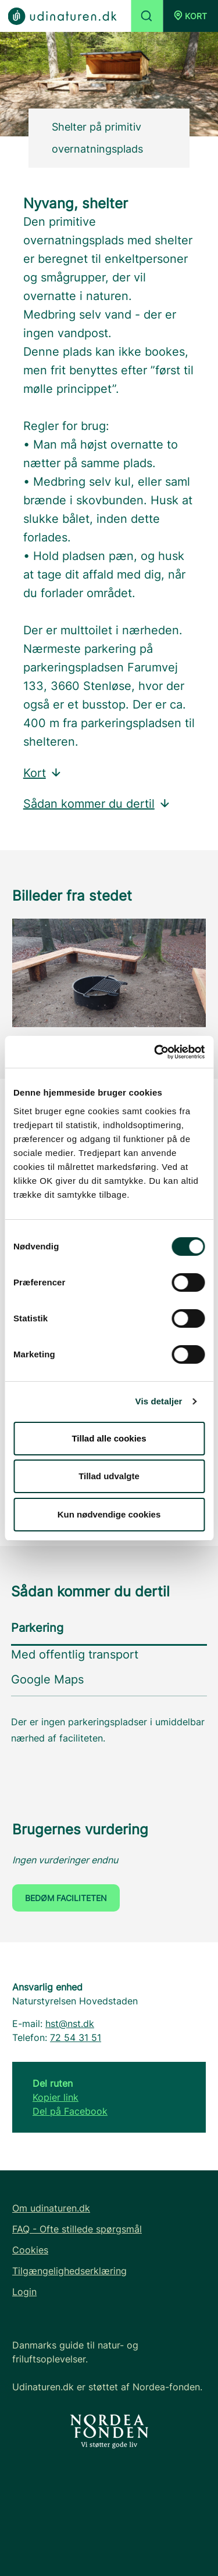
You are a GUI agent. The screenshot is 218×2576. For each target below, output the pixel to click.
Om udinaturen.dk (51, 2208)
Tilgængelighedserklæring (69, 2271)
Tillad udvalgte (109, 1476)
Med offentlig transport (74, 1654)
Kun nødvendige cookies (109, 1514)
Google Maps (47, 1679)
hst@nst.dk (69, 2023)
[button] (190, 16)
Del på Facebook (70, 2111)
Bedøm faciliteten (66, 1898)
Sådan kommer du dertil (97, 804)
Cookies (30, 2250)
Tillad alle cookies (109, 1438)
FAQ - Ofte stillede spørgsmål (77, 2229)
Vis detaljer (159, 1401)
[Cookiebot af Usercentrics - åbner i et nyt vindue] (155, 1052)
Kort (42, 773)
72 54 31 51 (75, 2037)
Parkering (37, 1628)
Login (24, 2291)
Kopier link (55, 2097)
